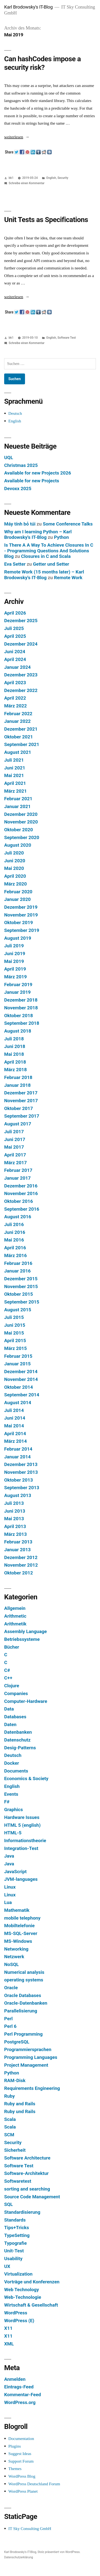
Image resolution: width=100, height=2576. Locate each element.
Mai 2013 (14, 1518)
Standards (15, 2220)
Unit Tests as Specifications (46, 220)
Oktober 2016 (18, 1201)
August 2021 (17, 752)
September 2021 (21, 744)
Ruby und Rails (19, 2111)
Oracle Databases (22, 1995)
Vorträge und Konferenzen (31, 2282)
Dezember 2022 (21, 690)
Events (11, 1794)
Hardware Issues (21, 1817)
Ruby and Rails (19, 2103)
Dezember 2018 (21, 1000)
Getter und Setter (51, 564)
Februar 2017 (18, 1170)
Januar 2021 (17, 806)
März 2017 (15, 1162)
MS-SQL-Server (20, 1933)
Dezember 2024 (21, 644)
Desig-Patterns (20, 1747)
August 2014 (17, 1402)
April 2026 (15, 613)
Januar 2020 (17, 899)
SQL (8, 2204)
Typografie (15, 2243)
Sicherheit (15, 2150)
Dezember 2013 (21, 1464)
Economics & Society (26, 1778)
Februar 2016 (18, 1263)
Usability (13, 2258)
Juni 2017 (14, 1139)
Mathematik (16, 1910)
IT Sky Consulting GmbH (29, 2528)
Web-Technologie (22, 2297)
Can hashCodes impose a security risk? (42, 63)
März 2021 (15, 791)
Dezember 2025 (21, 620)
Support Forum (21, 2461)
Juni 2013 (14, 1511)
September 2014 (21, 1394)
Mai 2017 (14, 1147)
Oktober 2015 (18, 1294)
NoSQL (11, 1964)
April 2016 (15, 1247)
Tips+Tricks (16, 2227)
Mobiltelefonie (19, 1925)
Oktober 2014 (18, 1387)
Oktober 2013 (18, 1480)
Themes (15, 2468)
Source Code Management (32, 2196)
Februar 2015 (18, 1356)
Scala (10, 2119)
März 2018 (15, 1069)
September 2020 (21, 837)
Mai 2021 (14, 775)
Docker (11, 1763)
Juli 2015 (14, 1317)
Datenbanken (18, 1732)
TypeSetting (17, 2235)
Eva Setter (15, 564)
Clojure (11, 1685)
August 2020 (17, 845)
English (51, 178)
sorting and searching (27, 2189)
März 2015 (15, 1348)
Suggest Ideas (19, 2453)
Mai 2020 (14, 868)
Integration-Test (21, 1848)
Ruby (9, 2096)
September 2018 (21, 1023)
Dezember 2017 (21, 1093)
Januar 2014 (17, 1457)
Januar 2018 (17, 1085)
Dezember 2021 (21, 729)
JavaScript (15, 1871)
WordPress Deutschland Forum (34, 2484)
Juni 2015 (14, 1325)
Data (9, 1709)
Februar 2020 (18, 891)
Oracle (11, 1987)
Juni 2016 (14, 1232)
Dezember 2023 (21, 675)
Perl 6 (10, 2026)
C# (7, 1670)
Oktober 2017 (18, 1108)
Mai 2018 (14, 1054)
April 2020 (15, 876)
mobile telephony (22, 1918)
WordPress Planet (23, 2491)
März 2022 (15, 706)
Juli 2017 (14, 1131)
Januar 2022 (17, 721)
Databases (15, 1716)
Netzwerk (14, 1956)
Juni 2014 (14, 1418)
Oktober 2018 (18, 1015)
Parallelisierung (20, 2011)
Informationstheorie (25, 1840)
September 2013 (21, 1487)
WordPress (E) (19, 2320)
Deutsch (15, 413)
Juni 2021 (14, 768)
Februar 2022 (18, 713)
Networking (16, 1949)
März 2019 (15, 976)
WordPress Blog (21, 2476)
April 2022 (15, 698)
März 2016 (15, 1255)
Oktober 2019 (18, 922)
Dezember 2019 (21, 907)
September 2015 (21, 1302)
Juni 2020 (14, 860)
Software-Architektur (26, 2173)
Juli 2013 (14, 1503)
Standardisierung (22, 2212)
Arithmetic (15, 1616)
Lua (8, 1902)
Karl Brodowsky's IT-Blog (28, 7)
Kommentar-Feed (22, 2394)
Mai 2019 (14, 961)
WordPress (15, 2313)
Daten (10, 1724)
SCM (9, 2134)
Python (61, 537)
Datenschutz (17, 1740)
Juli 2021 (14, 760)
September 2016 (21, 1209)
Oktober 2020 (18, 829)
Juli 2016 (14, 1224)
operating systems (23, 1980)
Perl (8, 2018)
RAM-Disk (14, 2080)
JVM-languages (21, 1879)
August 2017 (17, 1124)
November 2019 (21, 915)
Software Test (66, 337)
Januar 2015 (17, 1363)
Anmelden (15, 2379)
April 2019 (15, 969)
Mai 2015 (14, 1333)
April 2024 (15, 659)
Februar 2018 (18, 1077)
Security (62, 178)
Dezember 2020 (21, 814)
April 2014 (15, 1433)
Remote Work (68, 577)
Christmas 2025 (21, 465)
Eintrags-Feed (19, 2387)
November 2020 (21, 822)
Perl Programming (23, 2034)
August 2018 (17, 1031)
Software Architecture (27, 2158)
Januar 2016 (17, 1271)
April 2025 (15, 636)
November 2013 (21, 1472)
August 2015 (17, 1309)
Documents (16, 1771)
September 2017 (21, 1116)
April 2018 (15, 1062)
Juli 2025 (14, 628)
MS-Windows (18, 1941)
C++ (8, 1678)
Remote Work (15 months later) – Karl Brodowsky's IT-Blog (44, 574)
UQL (8, 457)
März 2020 (15, 884)
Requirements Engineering (32, 2088)
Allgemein (14, 1608)
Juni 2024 (14, 651)
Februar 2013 (18, 1542)
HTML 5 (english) (22, 1825)
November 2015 (21, 1286)
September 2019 (21, 930)
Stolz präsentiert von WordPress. (59, 2552)
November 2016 (21, 1193)
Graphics (13, 1809)
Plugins (14, 2446)
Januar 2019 (17, 992)
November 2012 (21, 1565)
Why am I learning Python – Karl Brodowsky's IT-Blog (38, 534)
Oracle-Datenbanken (25, 2003)
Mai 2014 (14, 1426)
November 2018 (21, 1007)
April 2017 (15, 1155)
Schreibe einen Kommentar (27, 183)
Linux (10, 1887)
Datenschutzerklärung (18, 2557)
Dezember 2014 (21, 1371)
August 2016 (17, 1216)
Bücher (11, 1647)
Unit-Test (14, 2251)
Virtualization (18, 2274)
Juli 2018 (14, 1039)
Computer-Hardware (25, 1701)
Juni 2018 (14, 1046)
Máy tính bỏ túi (19, 524)
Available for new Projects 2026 (37, 473)
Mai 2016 (14, 1240)
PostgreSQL (16, 2042)
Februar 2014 (18, 1449)
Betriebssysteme (22, 1639)
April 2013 (15, 1526)
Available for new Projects (31, 480)
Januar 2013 (17, 1549)
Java (9, 1856)
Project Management (26, 2065)
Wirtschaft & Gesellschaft (31, 2305)
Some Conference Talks (68, 524)
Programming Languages (30, 2057)
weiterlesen (13, 137)
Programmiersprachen (27, 2049)
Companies (16, 1693)
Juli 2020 (14, 853)
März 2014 (15, 1441)
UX (7, 2266)
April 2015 (15, 1340)
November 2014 (21, 1379)
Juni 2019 (14, 953)
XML (9, 2344)
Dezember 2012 (21, 1557)
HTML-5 (12, 1832)
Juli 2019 (14, 945)
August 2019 (17, 938)
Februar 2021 (18, 798)
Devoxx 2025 (17, 488)
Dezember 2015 (21, 1278)
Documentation (21, 2438)
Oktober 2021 (18, 737)
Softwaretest (17, 2181)
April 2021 (15, 783)
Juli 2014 (14, 1410)
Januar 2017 (17, 1178)
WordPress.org (20, 2402)
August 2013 (17, 1495)
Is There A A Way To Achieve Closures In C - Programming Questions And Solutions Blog (48, 550)
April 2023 (15, 682)
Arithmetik (15, 1624)
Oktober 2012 (18, 1573)
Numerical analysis (24, 1972)
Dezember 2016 (21, 1186)
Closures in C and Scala (46, 556)
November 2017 (21, 1100)
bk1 (11, 178)
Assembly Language (25, 1631)
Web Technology (21, 2289)
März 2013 (15, 1534)
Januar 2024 (17, 667)
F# (6, 1801)
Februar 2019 (18, 984)
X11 (8, 2328)
